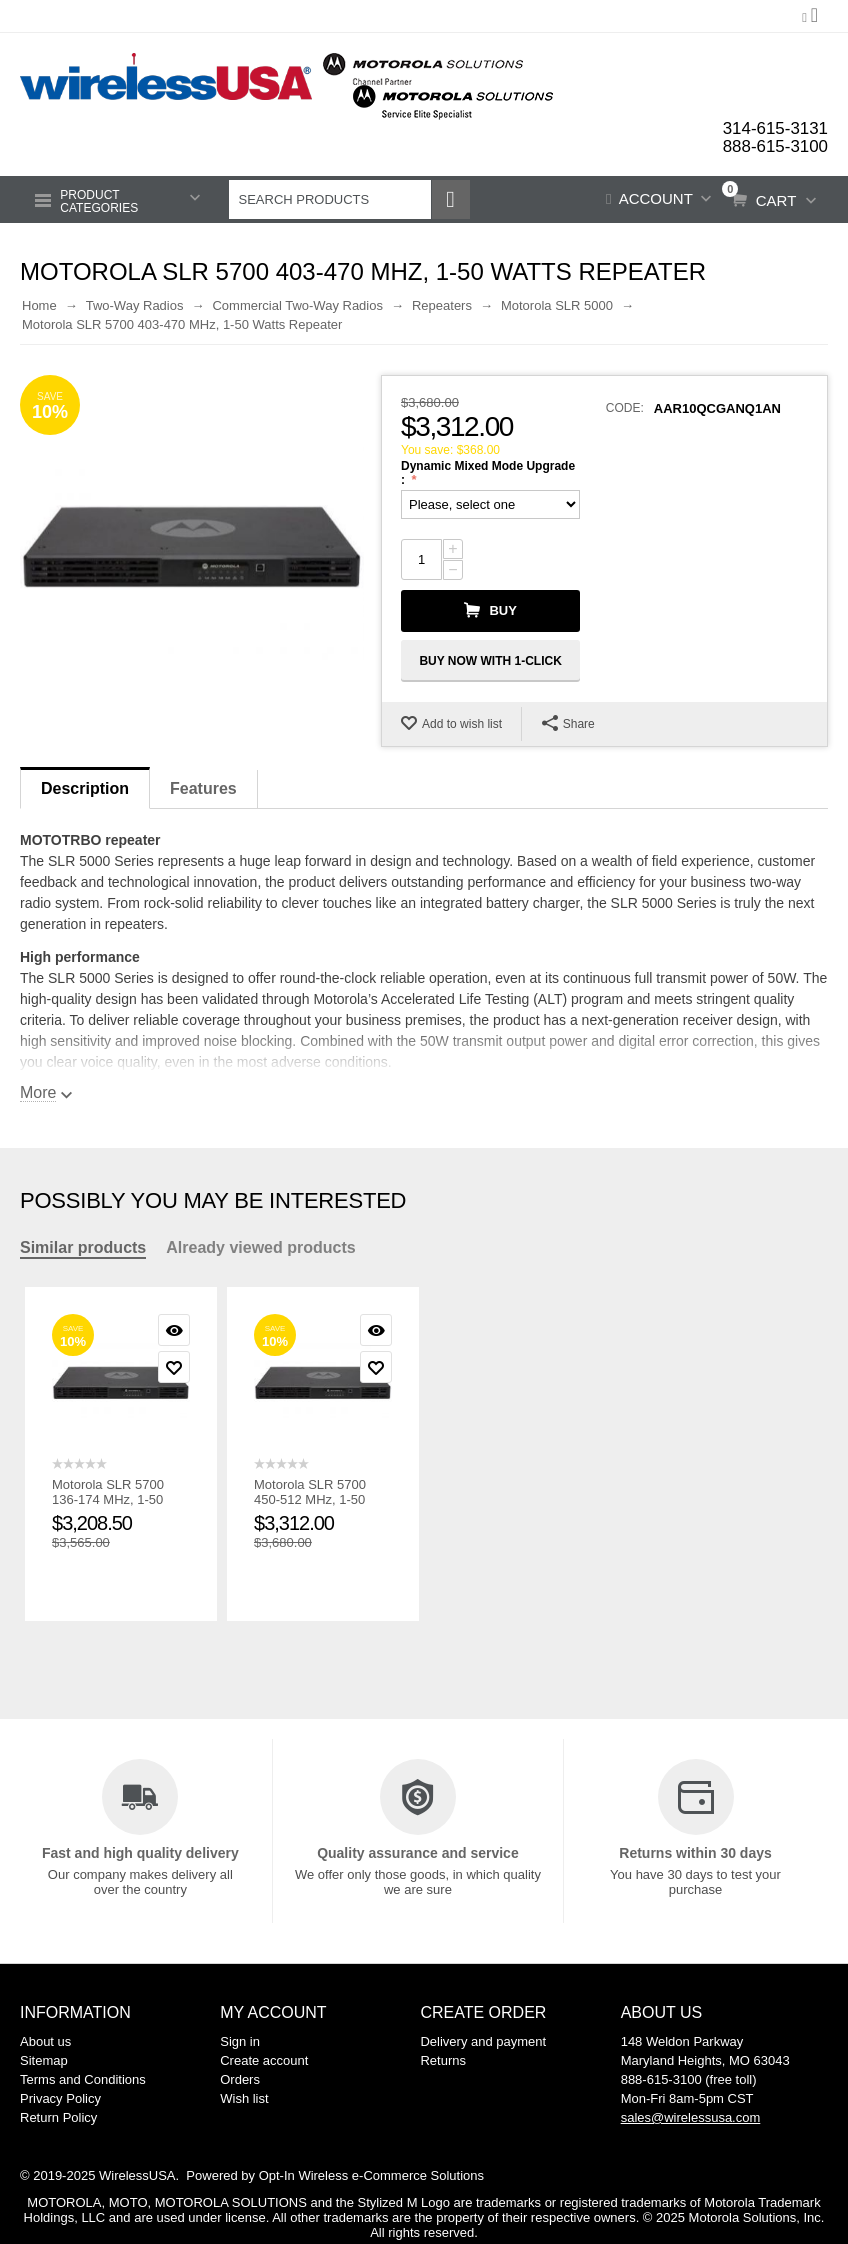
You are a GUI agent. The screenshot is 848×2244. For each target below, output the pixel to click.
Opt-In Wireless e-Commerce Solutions (371, 2173)
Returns (443, 2058)
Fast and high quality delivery (140, 1851)
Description (85, 786)
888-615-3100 (775, 145)
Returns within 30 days (695, 1851)
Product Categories (99, 199)
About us (45, 2039)
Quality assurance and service (418, 1851)
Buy (502, 608)
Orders (240, 2077)
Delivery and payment (483, 2039)
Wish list (244, 2096)
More (38, 1090)
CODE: (625, 406)
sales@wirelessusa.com (691, 2115)
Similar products (83, 1245)
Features (203, 786)
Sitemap (44, 2058)
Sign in (240, 2039)
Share (568, 721)
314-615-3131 (775, 128)
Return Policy (58, 2115)
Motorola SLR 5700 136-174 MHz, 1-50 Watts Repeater (108, 1497)
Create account (264, 2058)
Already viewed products (260, 1245)
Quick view (174, 1328)
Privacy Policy (60, 2096)
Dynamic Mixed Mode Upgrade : (488, 471)
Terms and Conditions (83, 2077)
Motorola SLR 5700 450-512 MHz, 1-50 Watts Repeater (310, 1497)
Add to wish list (462, 722)
